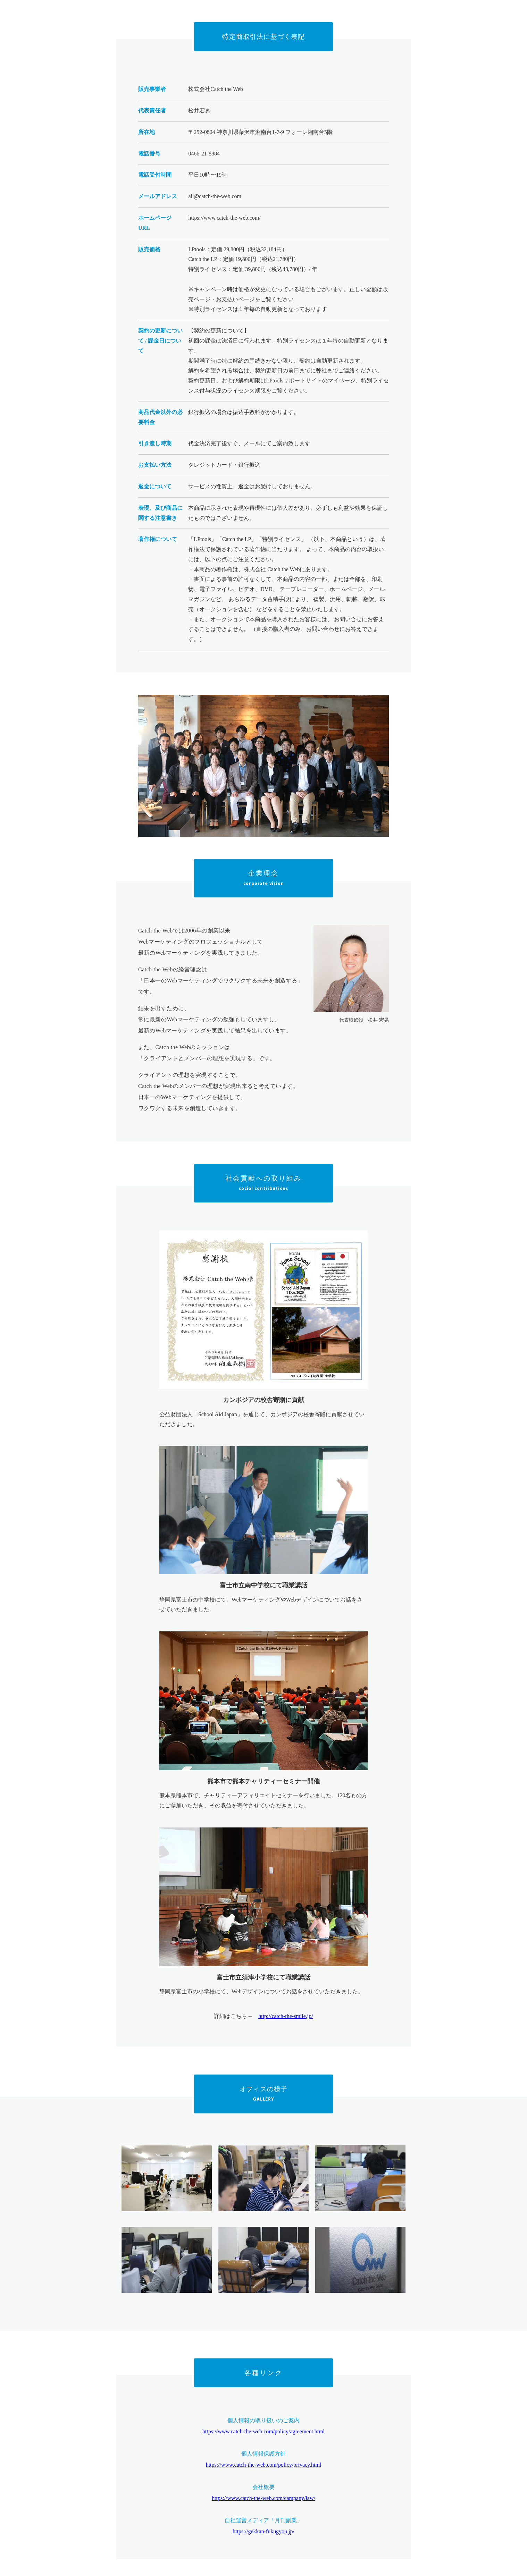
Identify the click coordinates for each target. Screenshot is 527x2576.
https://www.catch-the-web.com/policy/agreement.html (263, 2431)
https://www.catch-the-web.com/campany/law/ (263, 2498)
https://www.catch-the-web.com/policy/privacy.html (263, 2465)
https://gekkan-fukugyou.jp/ (263, 2531)
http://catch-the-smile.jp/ (285, 2016)
